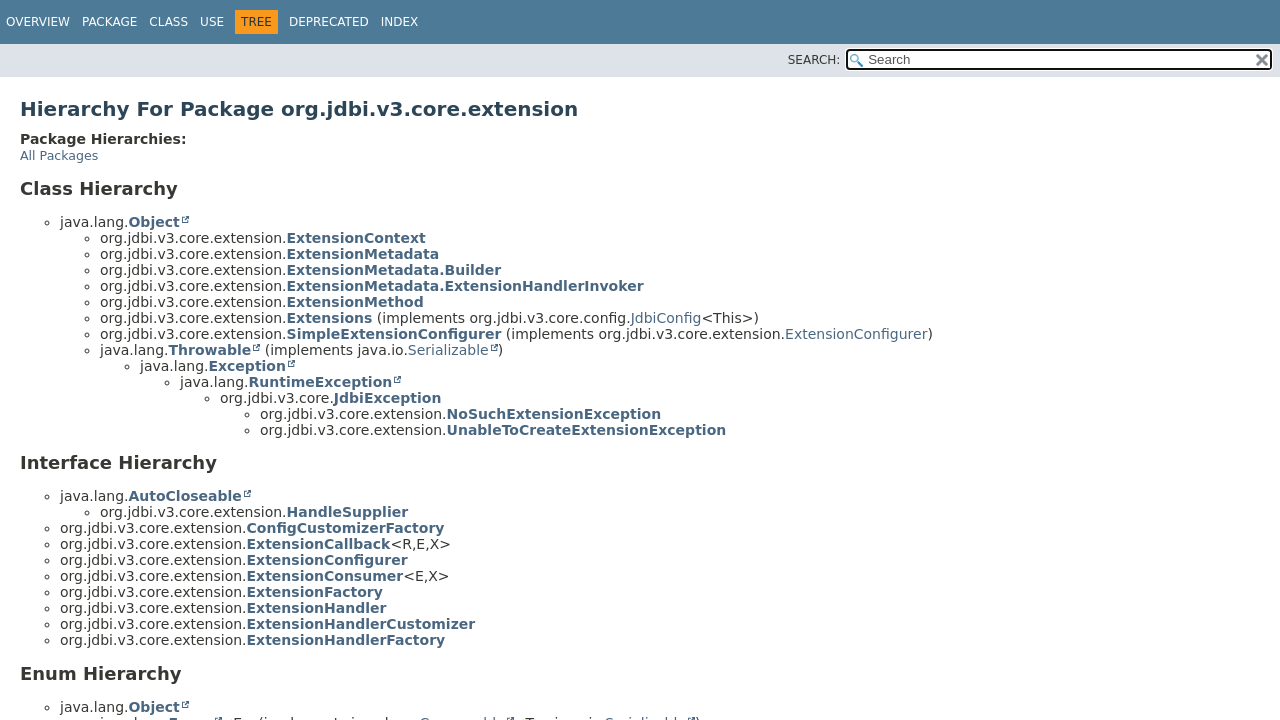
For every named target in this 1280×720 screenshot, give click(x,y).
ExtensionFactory (315, 592)
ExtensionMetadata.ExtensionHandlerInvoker (465, 286)
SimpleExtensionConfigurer (394, 334)
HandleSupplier (348, 512)
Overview (38, 22)
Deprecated (329, 22)
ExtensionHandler (317, 608)
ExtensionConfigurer (856, 334)
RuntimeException (320, 382)
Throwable (209, 350)
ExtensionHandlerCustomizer (361, 624)
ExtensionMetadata (363, 254)
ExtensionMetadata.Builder (394, 270)
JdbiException (388, 398)
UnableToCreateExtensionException (587, 430)
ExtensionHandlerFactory (346, 640)
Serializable (448, 350)
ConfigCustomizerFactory (346, 528)
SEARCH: (814, 60)
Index (400, 22)
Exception (247, 366)
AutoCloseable (184, 496)
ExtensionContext (356, 238)
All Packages (59, 155)
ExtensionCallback (319, 544)
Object (153, 222)
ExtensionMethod (355, 302)
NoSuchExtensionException (554, 414)
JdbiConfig (666, 318)
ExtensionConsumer (325, 576)
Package (109, 22)
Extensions (330, 318)
